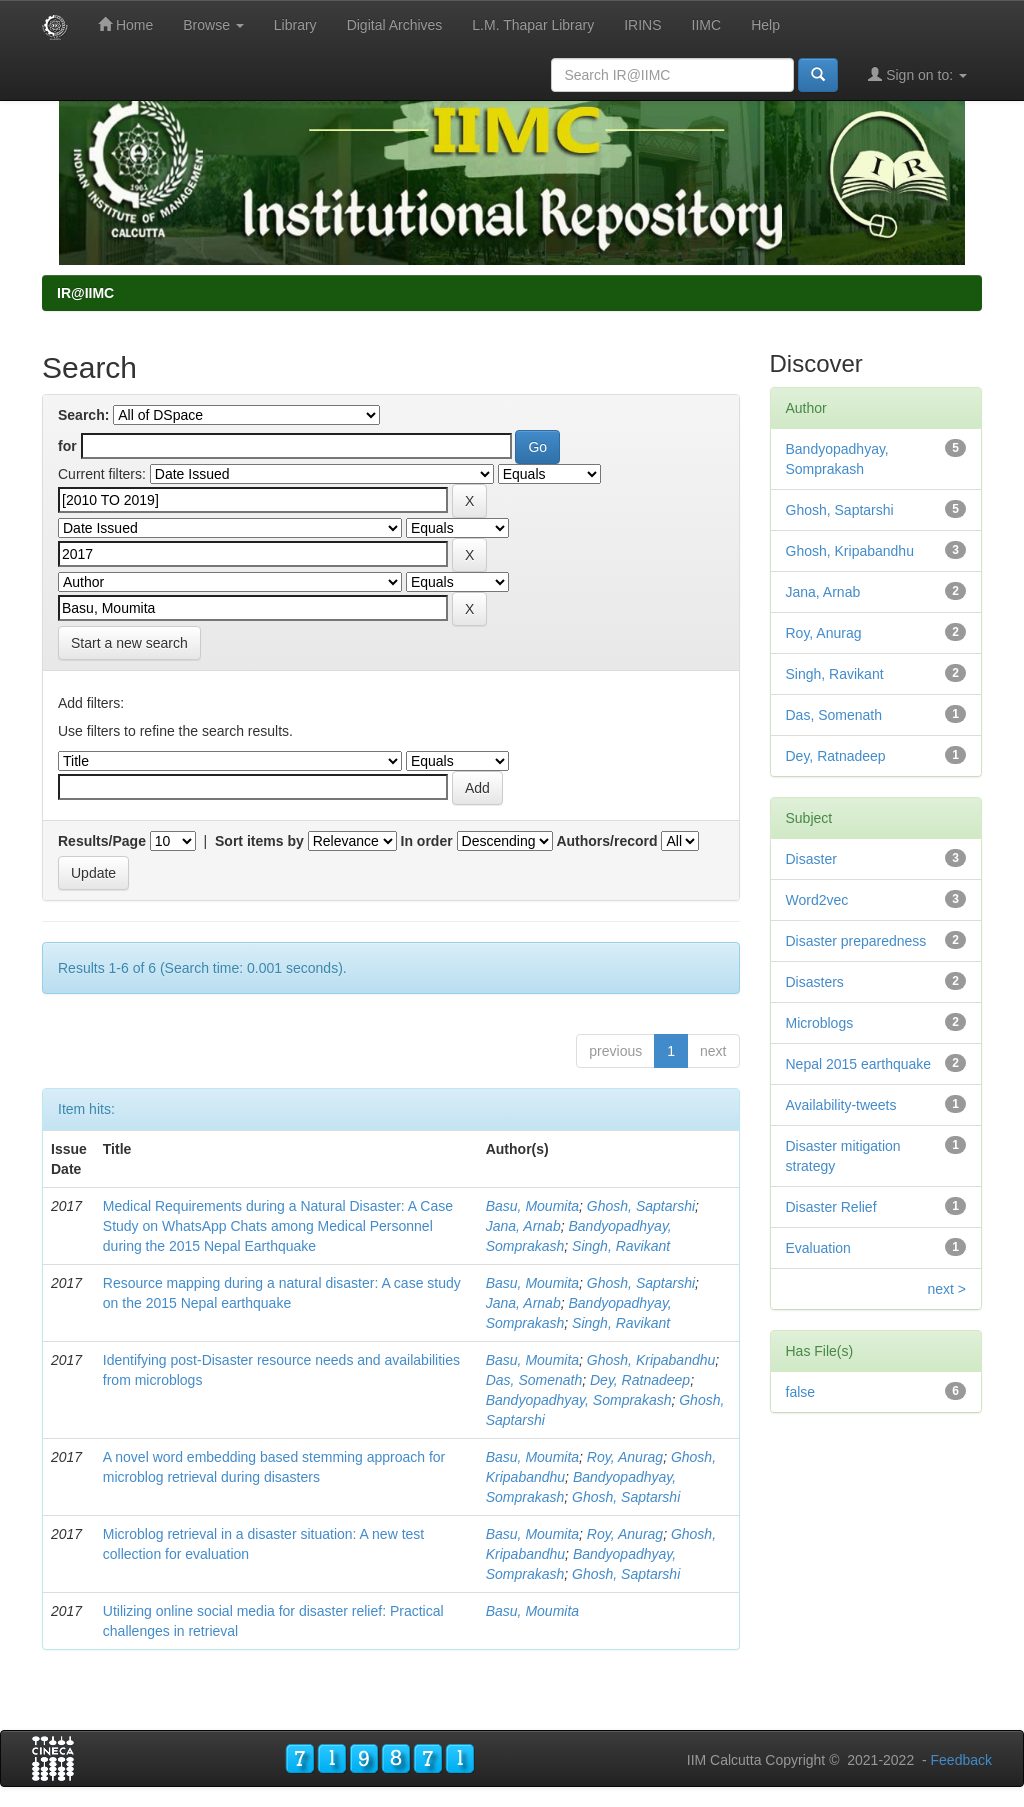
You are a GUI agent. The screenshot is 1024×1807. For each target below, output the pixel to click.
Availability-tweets (841, 1105)
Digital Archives (395, 25)
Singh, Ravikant (621, 1246)
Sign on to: (917, 74)
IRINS (642, 25)
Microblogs (820, 1023)
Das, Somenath (534, 1380)
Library (295, 25)
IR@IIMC (85, 293)
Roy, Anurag (625, 1457)
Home (125, 24)
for (67, 446)
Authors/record (606, 841)
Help (765, 25)
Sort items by (259, 841)
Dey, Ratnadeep (640, 1380)
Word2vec (817, 900)
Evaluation (818, 1248)
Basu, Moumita (532, 1206)
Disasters (815, 982)
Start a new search (129, 643)
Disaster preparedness (856, 941)
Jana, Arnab (523, 1226)
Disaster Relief (831, 1207)
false (801, 1392)
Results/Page (102, 841)
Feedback (961, 1760)
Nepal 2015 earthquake (859, 1064)
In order (427, 841)
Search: (83, 415)
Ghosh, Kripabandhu (651, 1360)
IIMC (707, 25)
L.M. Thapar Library (533, 25)
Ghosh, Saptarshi (641, 1206)
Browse (213, 25)
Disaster (811, 859)
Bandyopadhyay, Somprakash (579, 1400)
